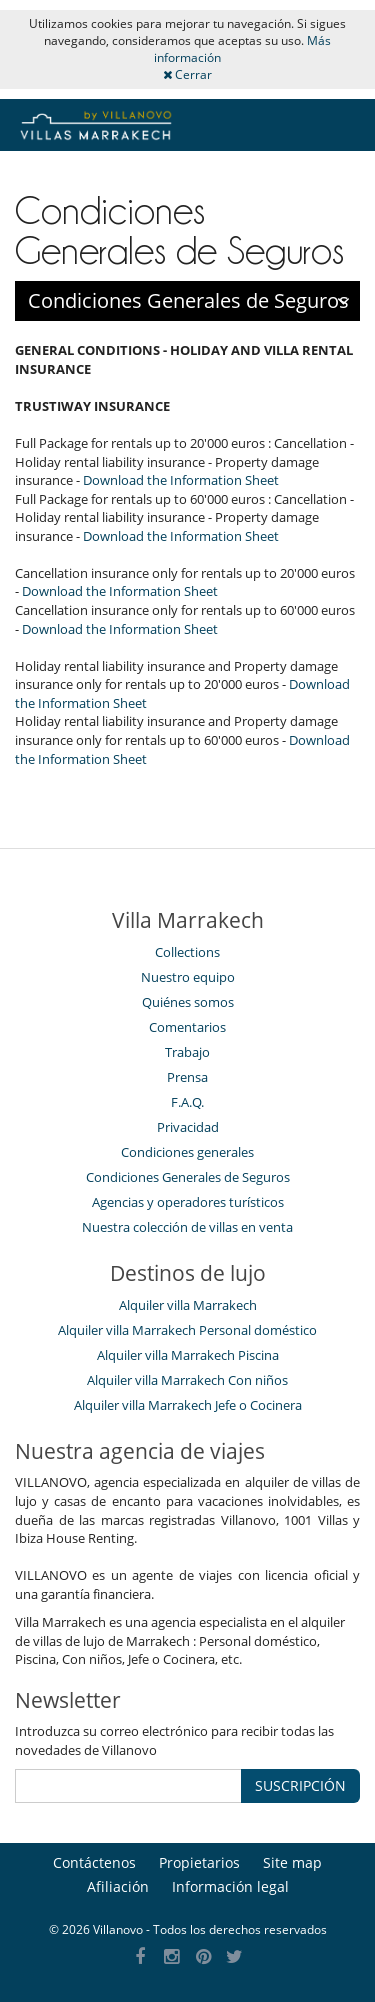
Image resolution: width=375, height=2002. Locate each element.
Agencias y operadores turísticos (188, 1202)
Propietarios (199, 1862)
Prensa (187, 1077)
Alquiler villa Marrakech (188, 1305)
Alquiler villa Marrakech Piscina (188, 1355)
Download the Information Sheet (181, 480)
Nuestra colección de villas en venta (187, 1227)
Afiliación (118, 1886)
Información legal (230, 1886)
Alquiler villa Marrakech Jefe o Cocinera (188, 1405)
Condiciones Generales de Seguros (188, 1177)
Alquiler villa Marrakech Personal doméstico (187, 1330)
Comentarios (187, 1027)
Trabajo (187, 1052)
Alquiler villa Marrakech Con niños (187, 1380)
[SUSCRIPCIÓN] (128, 1786)
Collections (187, 952)
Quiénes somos (188, 1002)
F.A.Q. (187, 1102)
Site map (292, 1862)
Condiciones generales (187, 1152)
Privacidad (188, 1127)
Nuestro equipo (188, 977)
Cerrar (187, 74)
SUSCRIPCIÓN (300, 1785)
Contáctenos (94, 1862)
